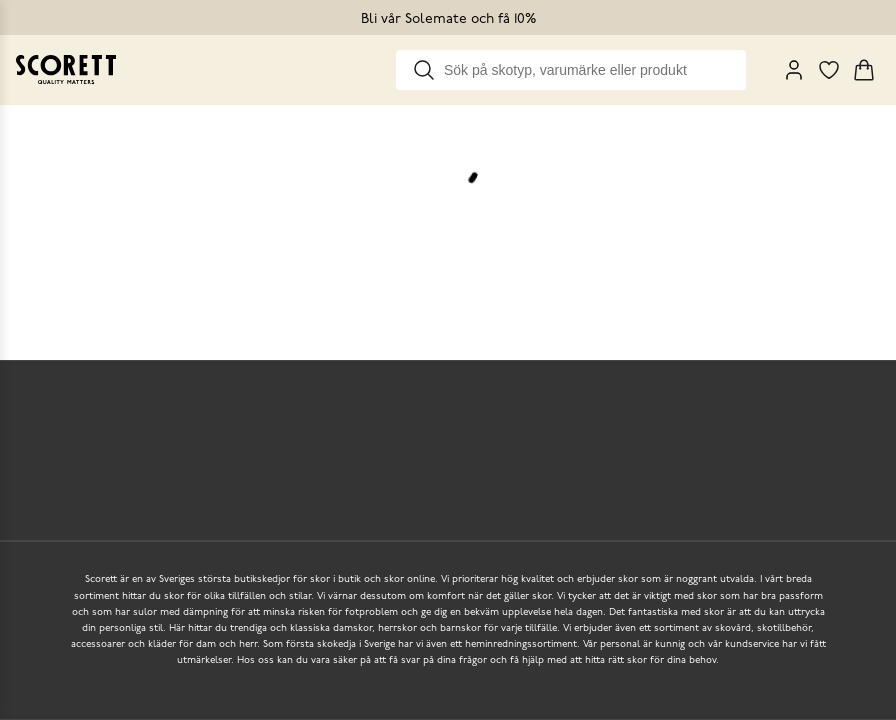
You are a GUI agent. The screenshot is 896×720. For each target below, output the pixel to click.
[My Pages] (794, 70)
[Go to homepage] (66, 69)
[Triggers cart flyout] (864, 70)
